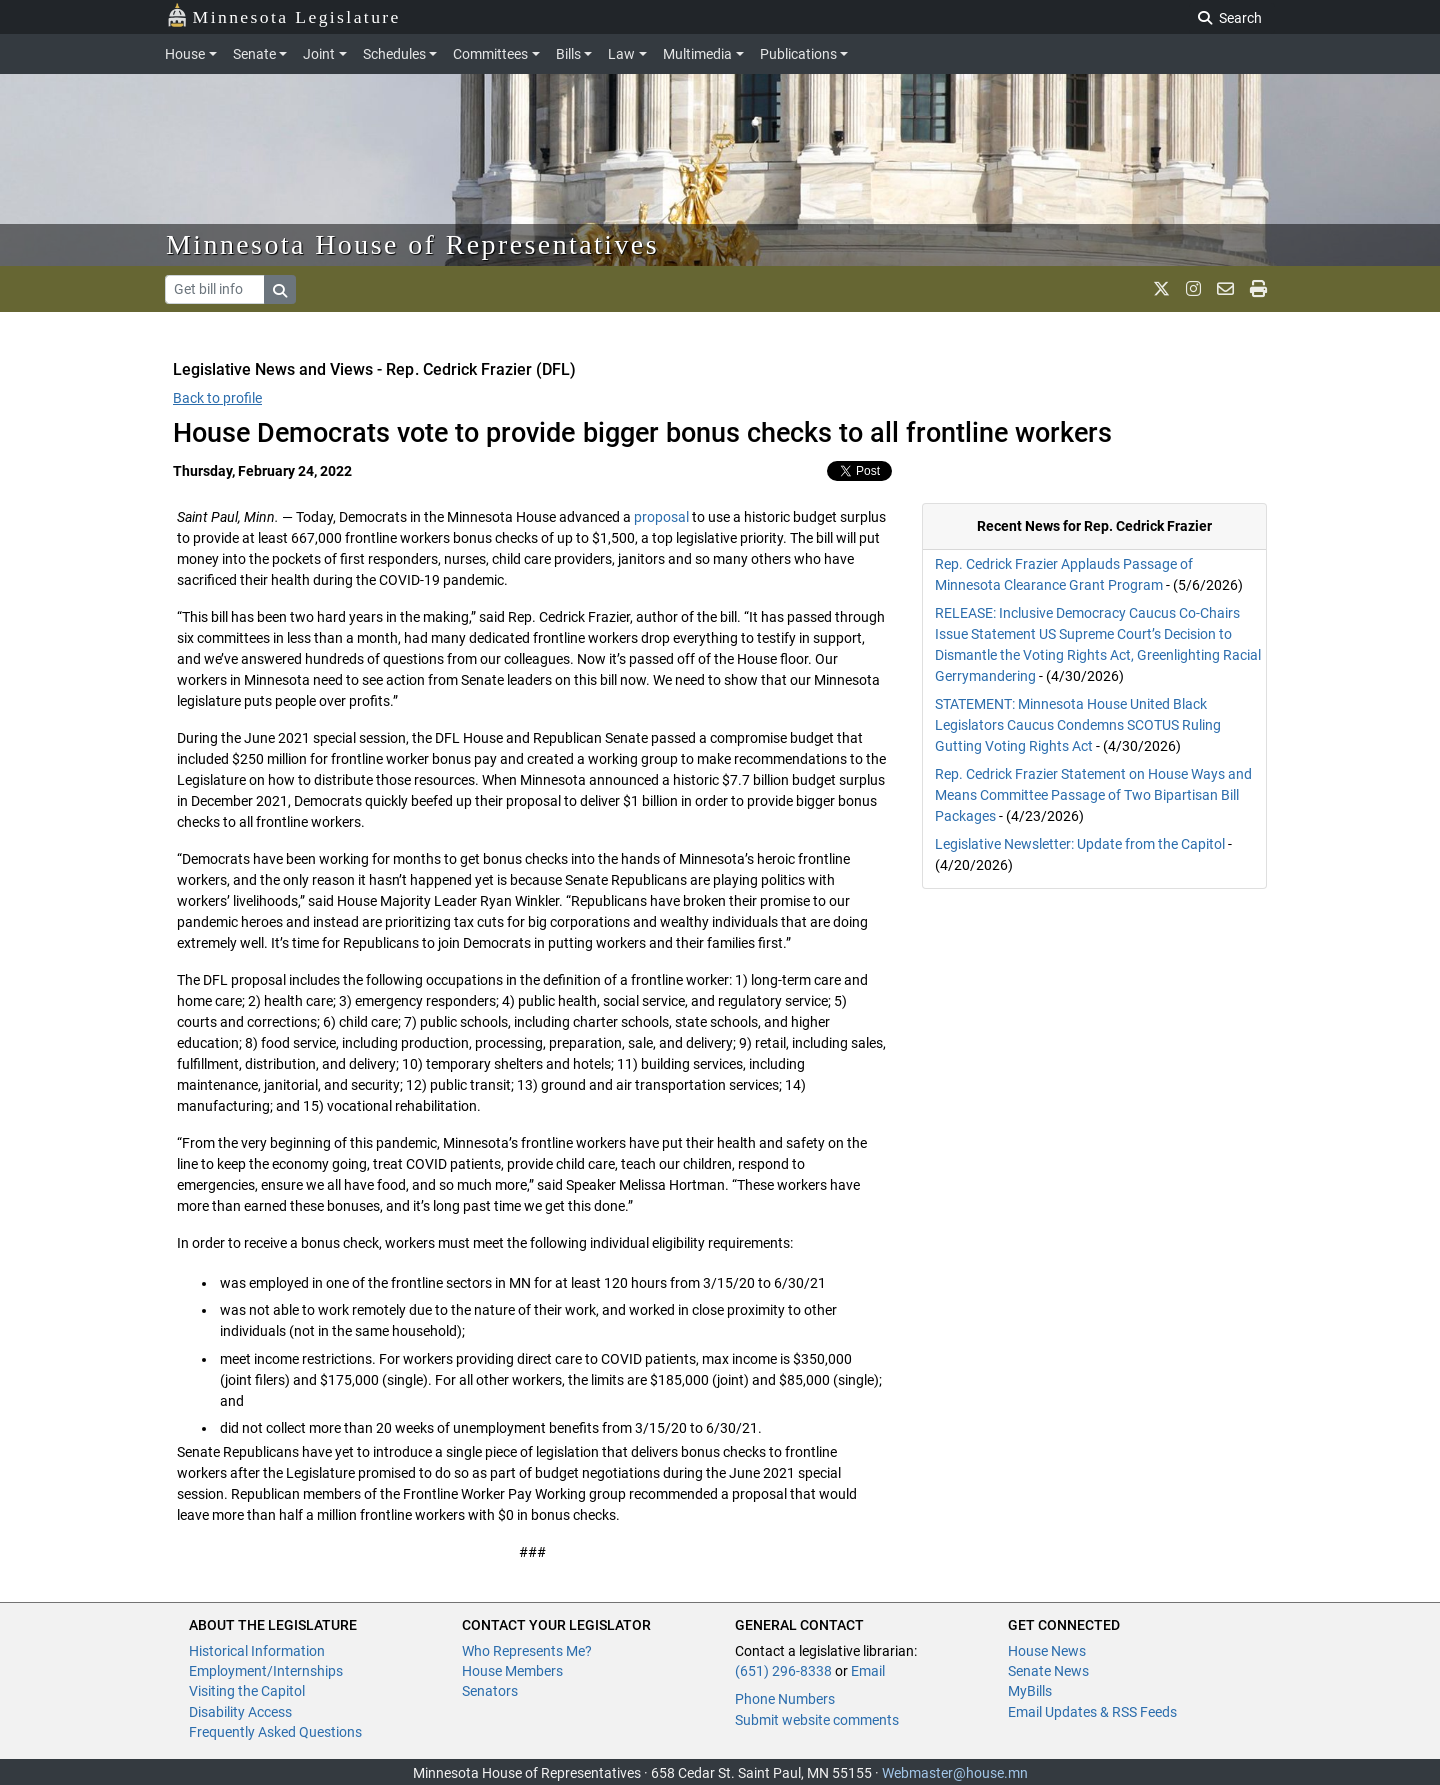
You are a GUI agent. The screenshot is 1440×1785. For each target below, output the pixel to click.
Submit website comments (817, 1720)
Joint (319, 54)
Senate (254, 54)
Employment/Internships (266, 1671)
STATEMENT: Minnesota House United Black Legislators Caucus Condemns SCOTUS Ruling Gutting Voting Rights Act (1078, 725)
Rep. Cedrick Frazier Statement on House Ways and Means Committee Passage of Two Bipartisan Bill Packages (1093, 795)
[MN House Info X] (1161, 289)
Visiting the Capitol (247, 1691)
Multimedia (697, 54)
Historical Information (257, 1651)
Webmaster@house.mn (955, 1773)
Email (868, 1671)
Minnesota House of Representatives (412, 244)
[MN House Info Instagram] (1193, 289)
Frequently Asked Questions (275, 1732)
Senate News (1048, 1671)
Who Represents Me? (527, 1651)
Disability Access (240, 1712)
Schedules (394, 54)
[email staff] (1225, 289)
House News (1047, 1651)
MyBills (1030, 1691)
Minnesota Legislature (283, 15)
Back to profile (217, 398)
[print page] (1258, 289)
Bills (568, 54)
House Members (512, 1671)
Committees (490, 54)
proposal (661, 517)
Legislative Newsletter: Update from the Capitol (1080, 844)
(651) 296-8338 (783, 1671)
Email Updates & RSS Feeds (1092, 1712)
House (185, 54)
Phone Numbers (785, 1699)
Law (621, 54)
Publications (798, 54)
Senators (490, 1691)
